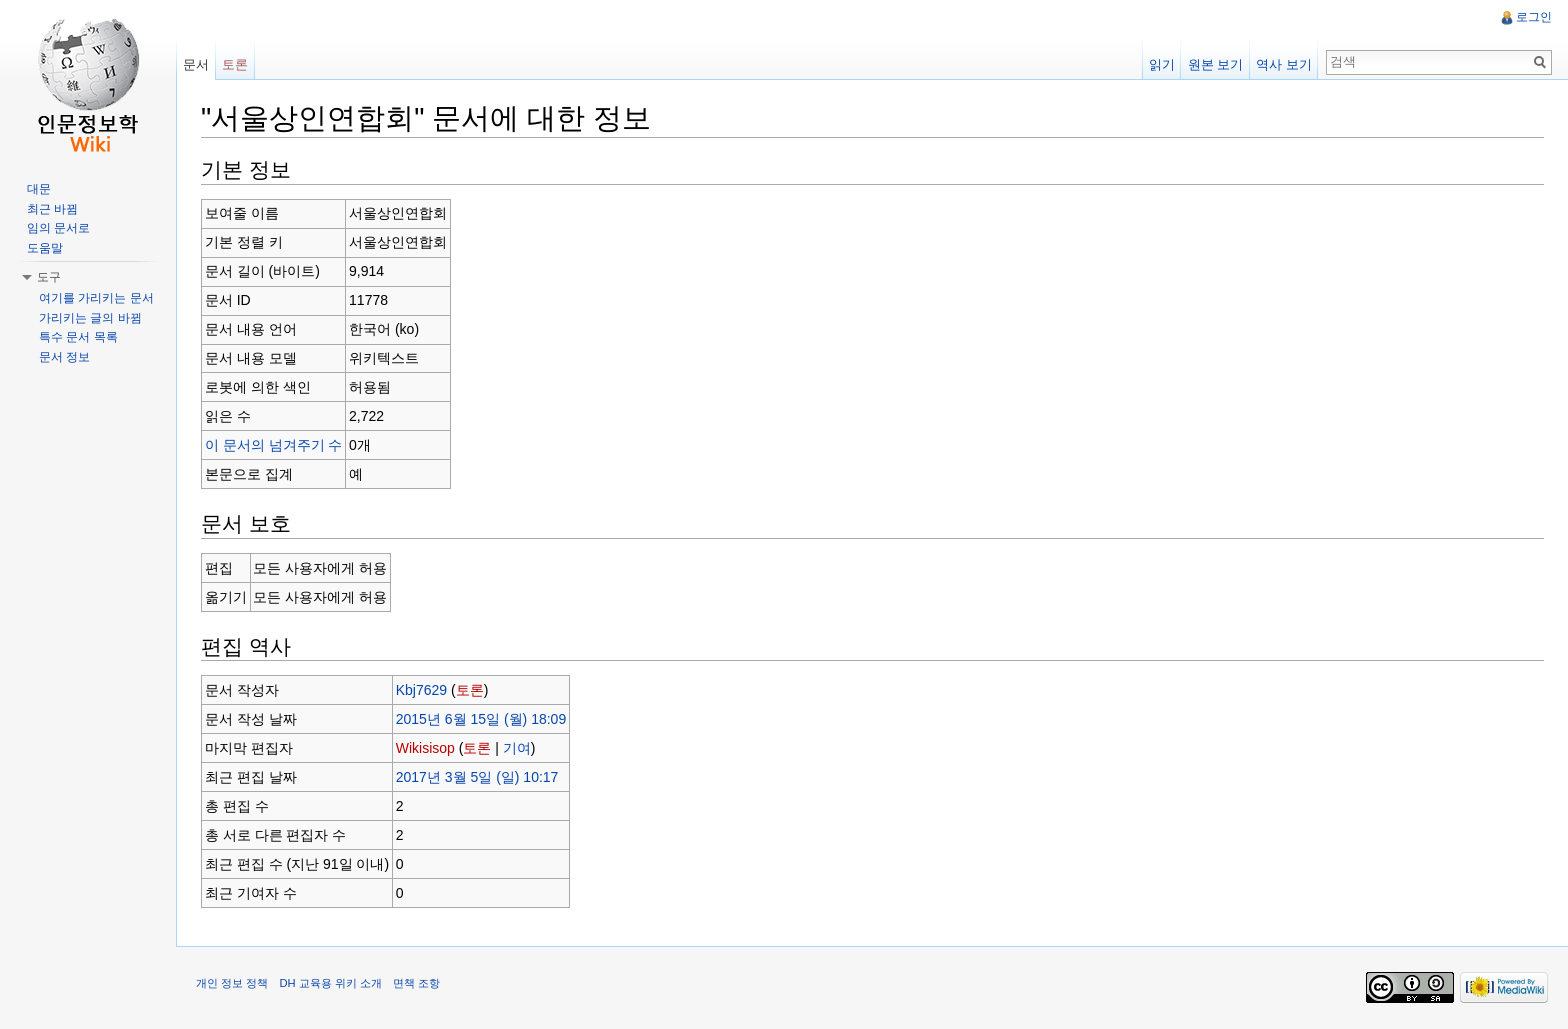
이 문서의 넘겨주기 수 (274, 445)
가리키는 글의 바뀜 (90, 318)
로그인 (1534, 17)
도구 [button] (49, 277)
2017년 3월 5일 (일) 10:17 (477, 777)
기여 (517, 748)
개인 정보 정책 (232, 983)
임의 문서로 (58, 228)
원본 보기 (1216, 64)
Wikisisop (425, 748)
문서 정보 (64, 357)
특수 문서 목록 (78, 337)
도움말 (45, 248)
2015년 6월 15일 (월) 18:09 (481, 719)
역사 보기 (1284, 64)
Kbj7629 (421, 690)
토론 (470, 690)
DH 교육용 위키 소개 (330, 983)
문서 (196, 64)
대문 (39, 189)
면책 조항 (416, 983)
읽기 (1162, 64)
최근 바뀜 (52, 209)
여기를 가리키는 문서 (96, 298)
